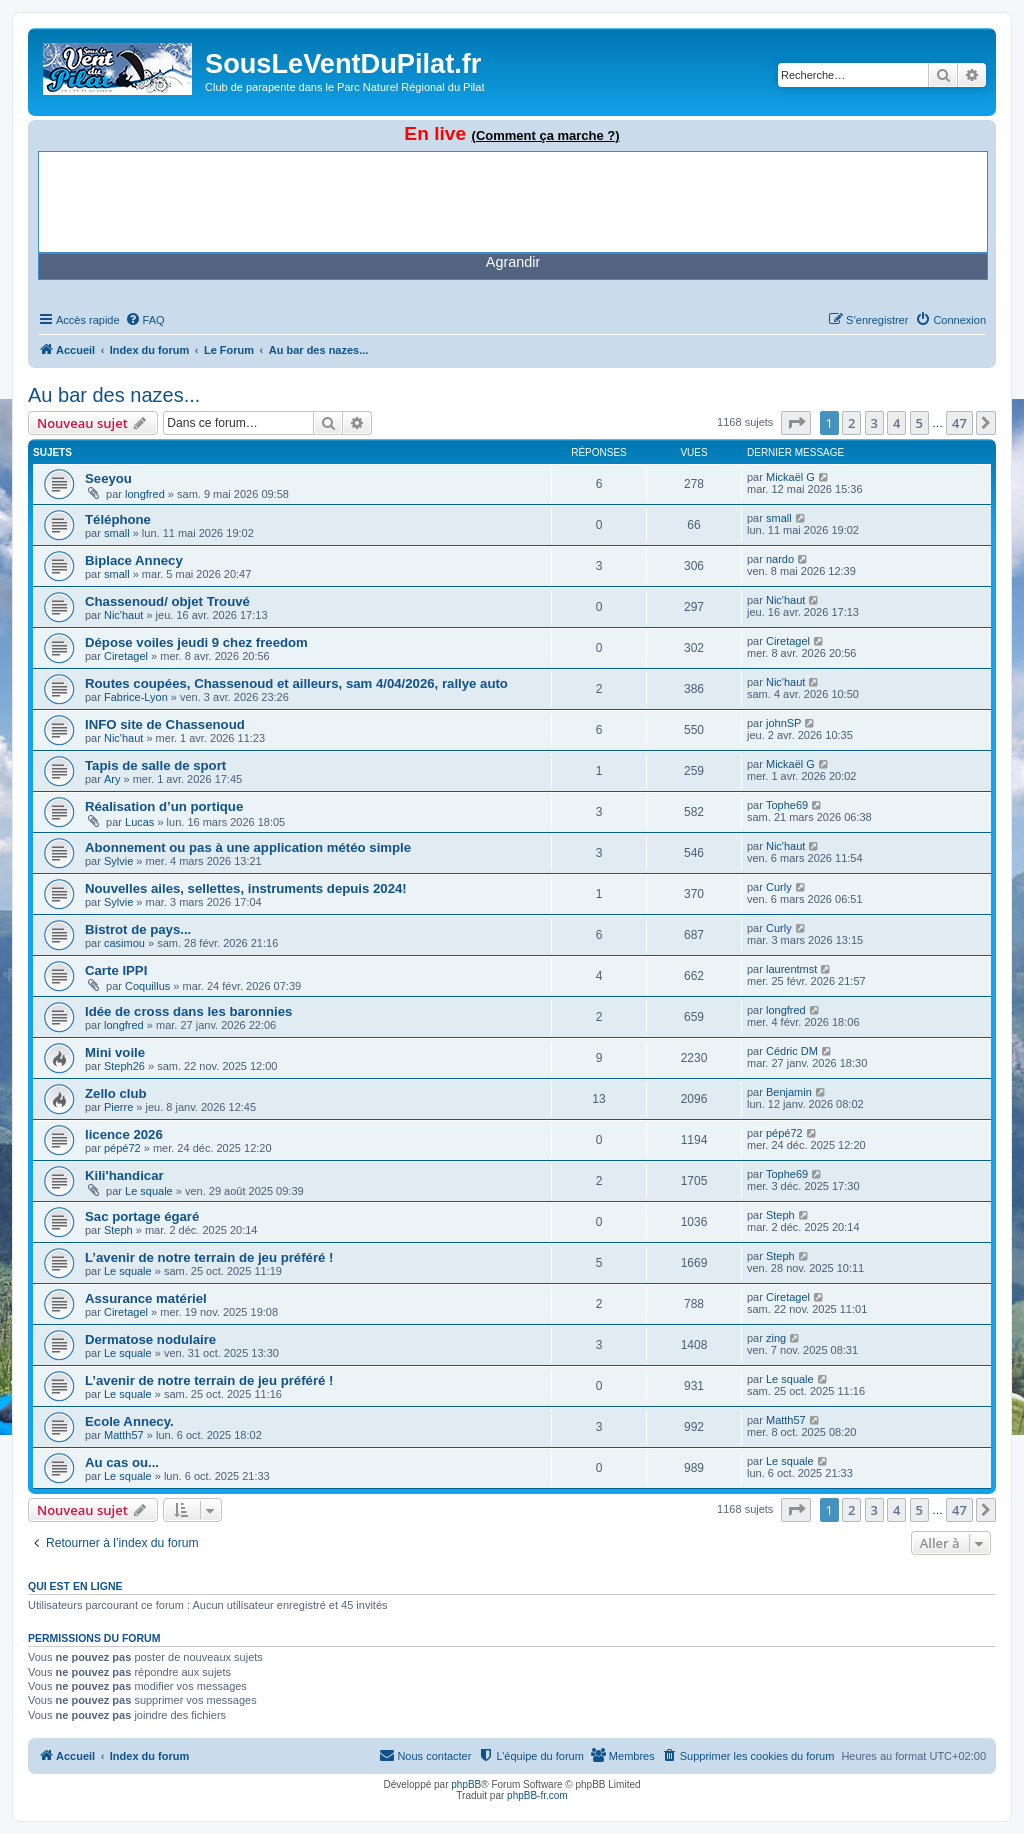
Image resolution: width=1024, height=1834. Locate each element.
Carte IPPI (116, 970)
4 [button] (896, 423)
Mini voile (115, 1052)
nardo (780, 559)
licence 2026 (124, 1134)
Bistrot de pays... (138, 929)
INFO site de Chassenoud (165, 724)
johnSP (783, 723)
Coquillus (147, 986)
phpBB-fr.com (537, 1795)
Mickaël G (790, 477)
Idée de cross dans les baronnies (188, 1011)
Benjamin (789, 1092)
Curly (779, 887)
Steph (118, 1230)
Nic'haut (123, 615)
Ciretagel (126, 656)
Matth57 (124, 1435)
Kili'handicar (124, 1175)
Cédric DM (792, 1051)
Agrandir (513, 262)
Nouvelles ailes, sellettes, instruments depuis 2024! (246, 888)
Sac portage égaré (142, 1216)
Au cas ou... (122, 1462)
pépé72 (122, 1148)
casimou (124, 943)
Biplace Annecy (134, 560)
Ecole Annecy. (129, 1421)
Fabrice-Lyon (136, 697)
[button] (796, 423)
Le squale (149, 1191)
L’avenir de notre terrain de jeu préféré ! (209, 1257)
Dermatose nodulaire (150, 1339)
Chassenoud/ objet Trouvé (167, 601)
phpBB (466, 1784)
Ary (112, 779)
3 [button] (874, 423)
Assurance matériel (146, 1298)
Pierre (118, 1107)
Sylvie (118, 861)
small (117, 533)
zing (776, 1338)
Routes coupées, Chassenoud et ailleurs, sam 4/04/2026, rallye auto (296, 683)
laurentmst (791, 969)
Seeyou (108, 478)
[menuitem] (145, 320)
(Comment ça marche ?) (546, 135)
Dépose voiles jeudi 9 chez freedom (196, 642)
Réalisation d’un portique (164, 806)
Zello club (116, 1093)
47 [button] (959, 423)
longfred (145, 494)
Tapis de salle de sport (155, 765)
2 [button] (851, 423)
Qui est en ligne (75, 1586)
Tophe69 (787, 805)
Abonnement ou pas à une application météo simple (248, 847)
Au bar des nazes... (114, 395)
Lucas (139, 822)
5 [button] (919, 423)
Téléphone (118, 519)
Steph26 (124, 1066)
